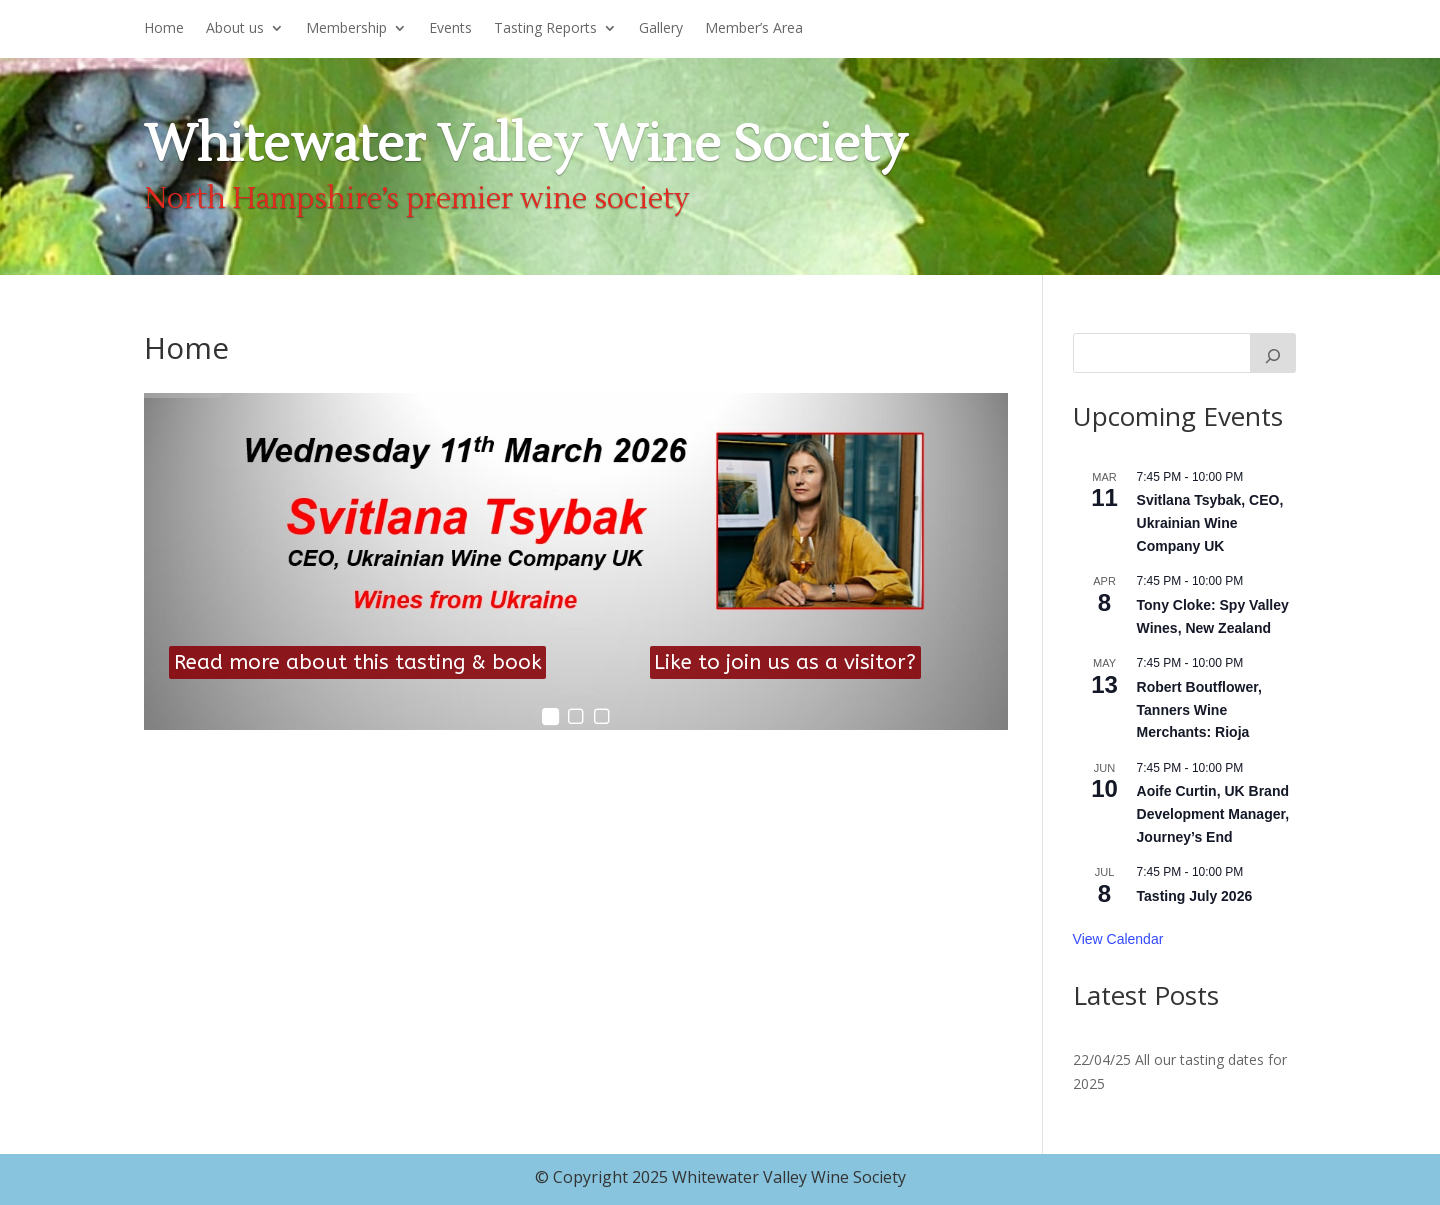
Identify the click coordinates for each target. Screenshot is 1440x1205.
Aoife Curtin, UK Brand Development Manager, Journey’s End (1213, 813)
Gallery (661, 29)
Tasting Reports (545, 29)
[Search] (1273, 353)
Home (164, 29)
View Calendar (1118, 939)
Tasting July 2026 (1195, 896)
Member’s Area (754, 29)
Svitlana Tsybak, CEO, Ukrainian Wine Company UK (1210, 522)
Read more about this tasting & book (358, 662)
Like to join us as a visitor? (785, 662)
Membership (346, 29)
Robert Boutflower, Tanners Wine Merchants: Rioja (1199, 709)
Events (450, 29)
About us (235, 29)
